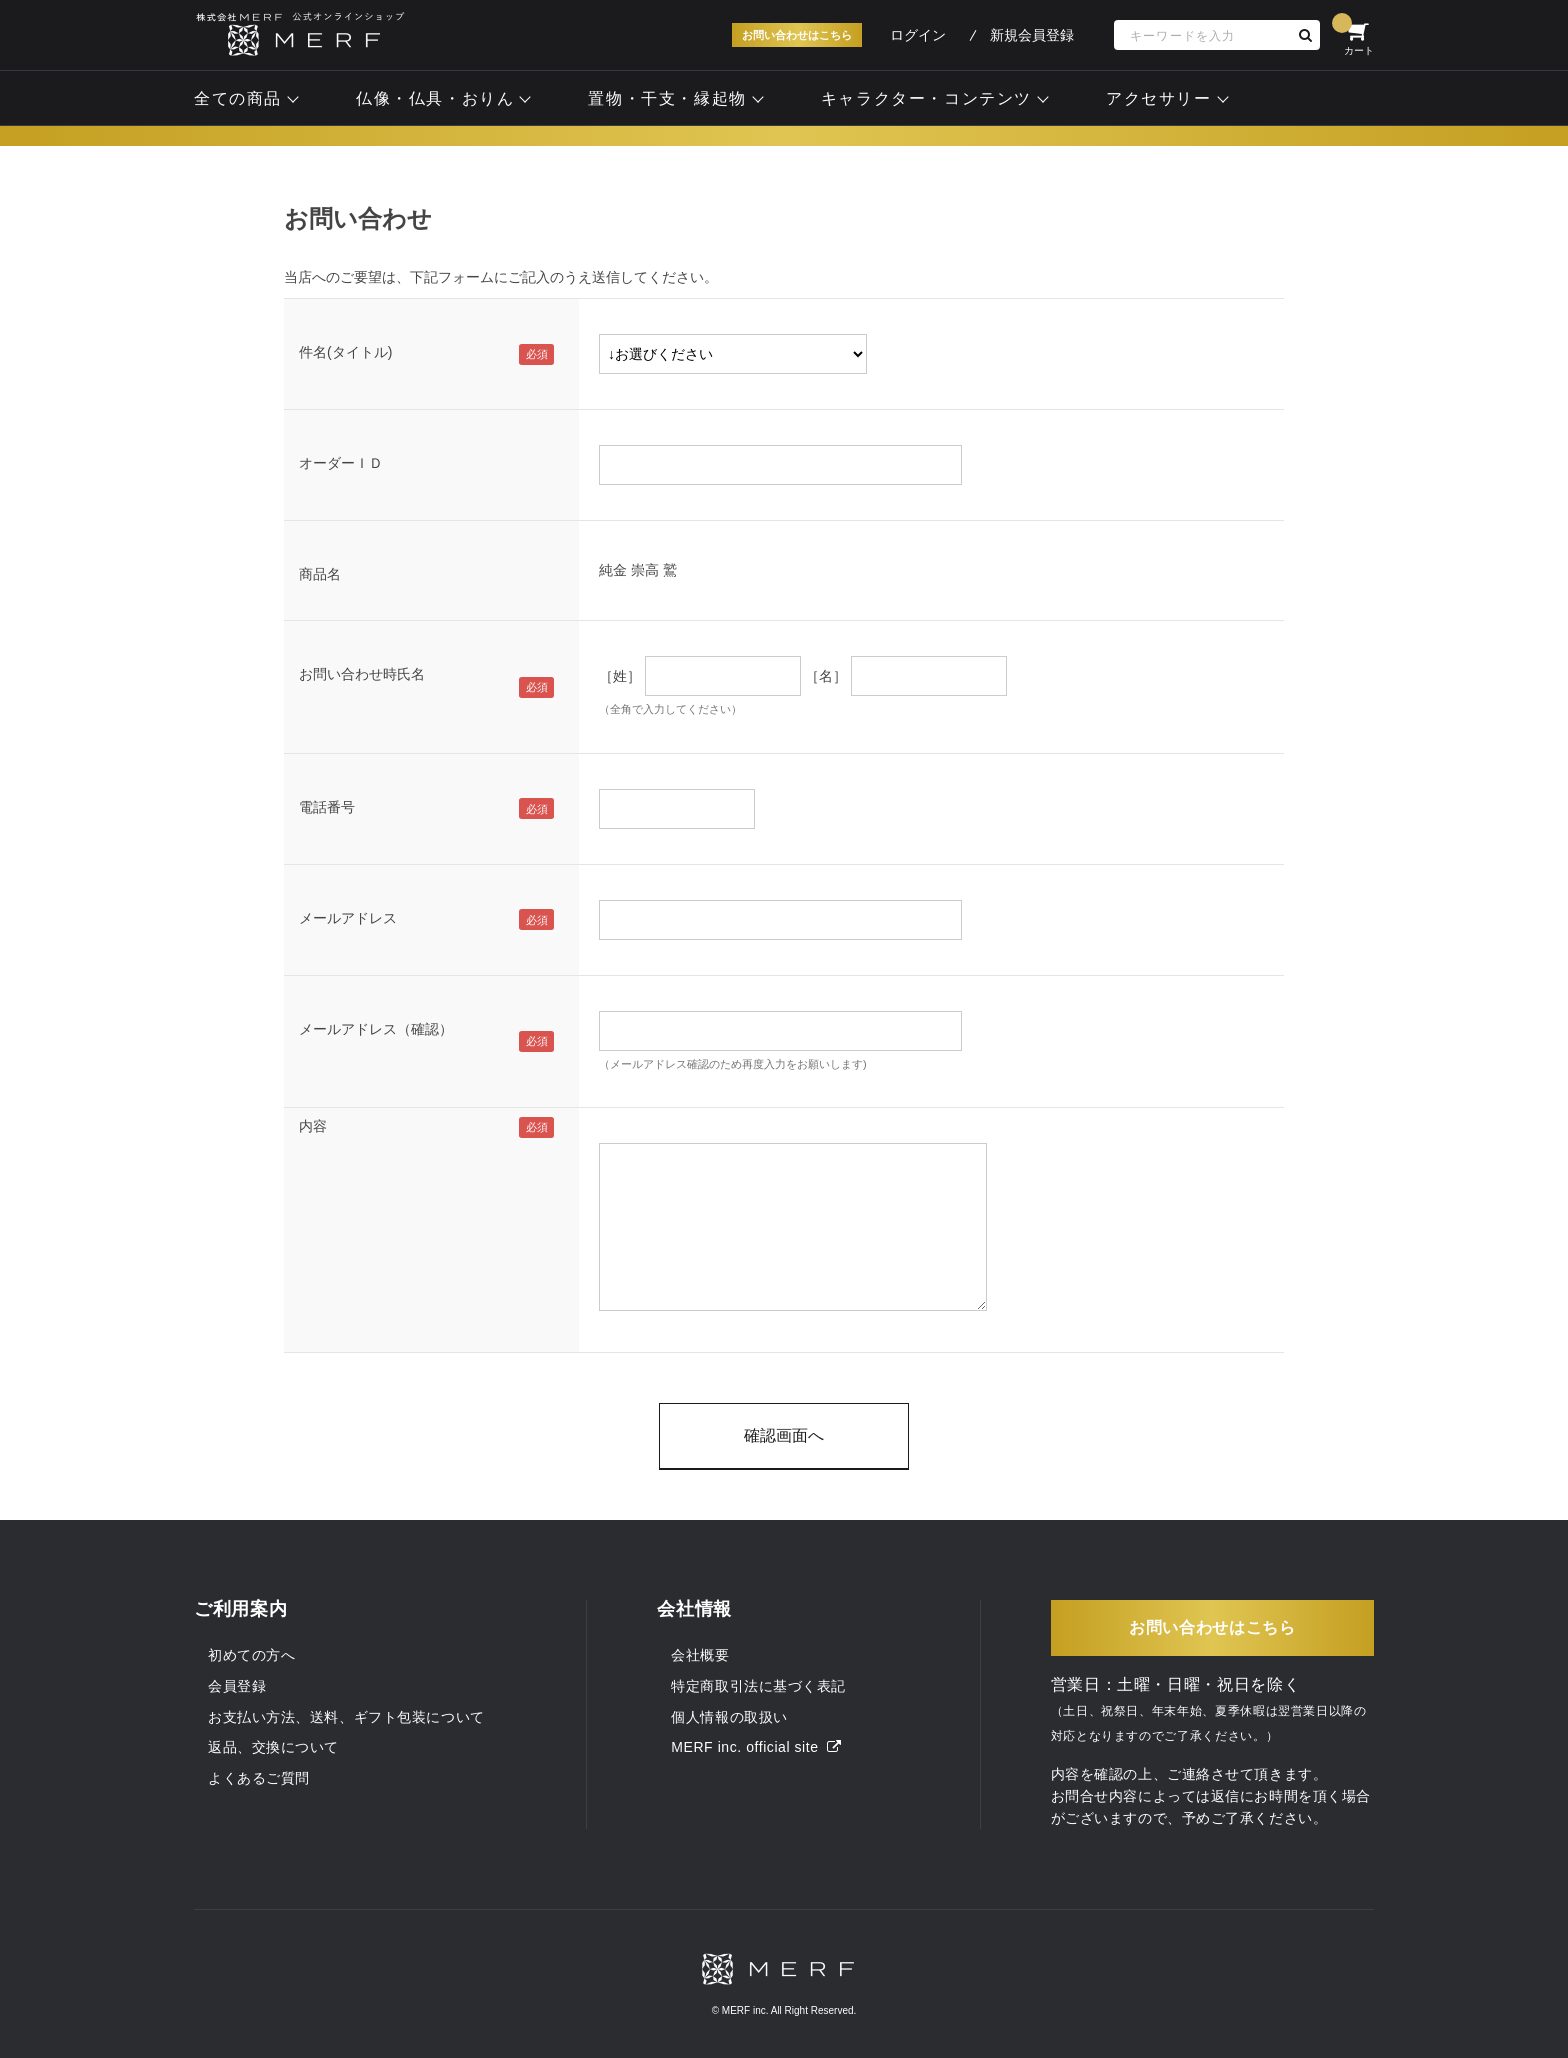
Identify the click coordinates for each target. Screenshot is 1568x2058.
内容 (313, 1126)
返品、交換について (273, 1747)
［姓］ (620, 676)
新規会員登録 (1032, 35)
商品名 (320, 574)
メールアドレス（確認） (376, 1029)
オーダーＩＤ (341, 463)
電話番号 (327, 807)
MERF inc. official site (756, 1747)
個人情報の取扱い (729, 1717)
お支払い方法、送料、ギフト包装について (346, 1717)
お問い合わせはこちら (797, 35)
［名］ (826, 676)
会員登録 (237, 1686)
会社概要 (700, 1655)
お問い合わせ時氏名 (362, 674)
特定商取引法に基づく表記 (758, 1686)
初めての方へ (251, 1655)
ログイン (918, 35)
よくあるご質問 (259, 1778)
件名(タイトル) (345, 352)
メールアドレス (348, 918)
